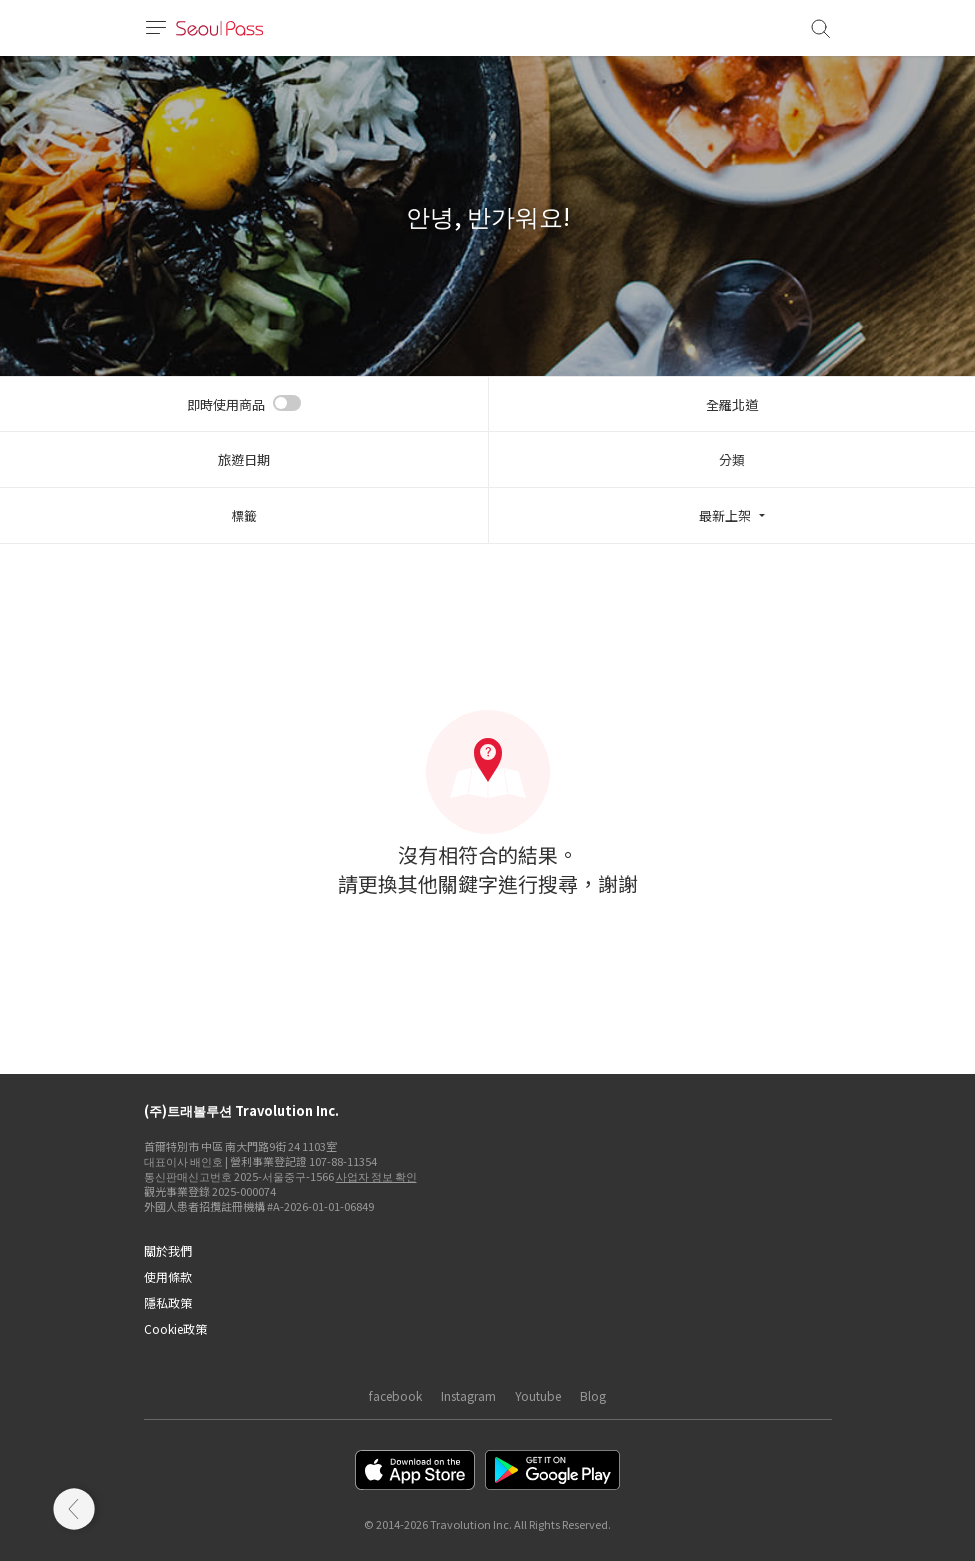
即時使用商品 (226, 404)
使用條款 (168, 1276)
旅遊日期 (244, 459)
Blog (593, 1395)
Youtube (538, 1395)
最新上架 (725, 515)
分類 (732, 459)
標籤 (244, 515)
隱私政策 (168, 1302)
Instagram (468, 1395)
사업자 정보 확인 (376, 1176)
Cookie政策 (175, 1328)
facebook (395, 1395)
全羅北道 (732, 404)
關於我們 (168, 1250)
